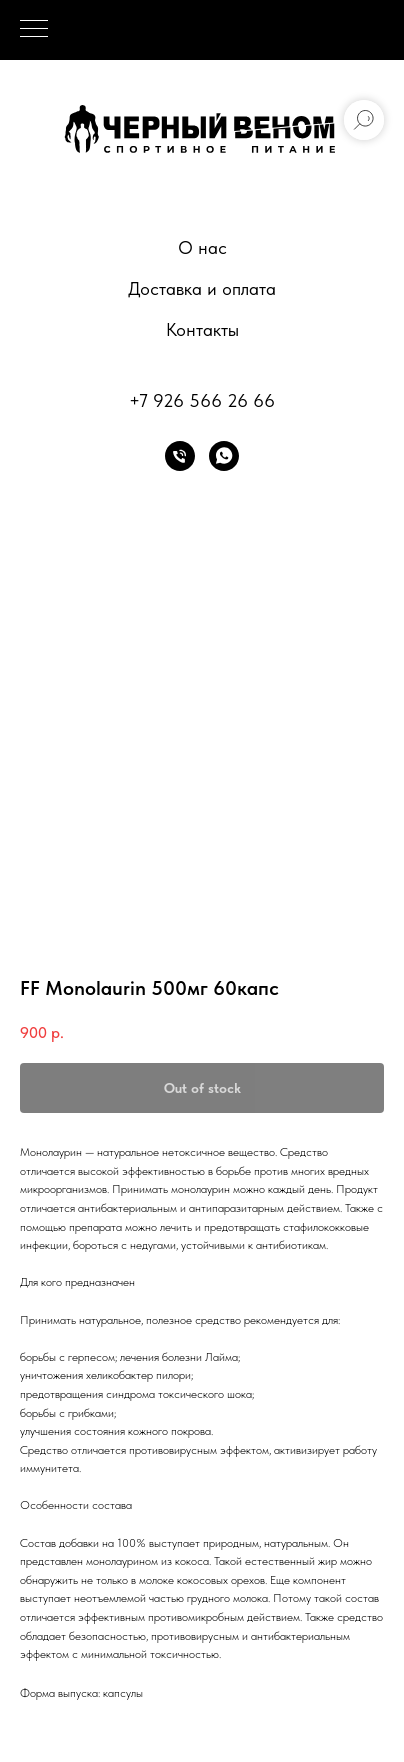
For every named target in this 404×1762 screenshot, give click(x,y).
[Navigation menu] (34, 30)
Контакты (202, 329)
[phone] (180, 456)
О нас (202, 247)
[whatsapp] (224, 456)
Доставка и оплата (202, 288)
